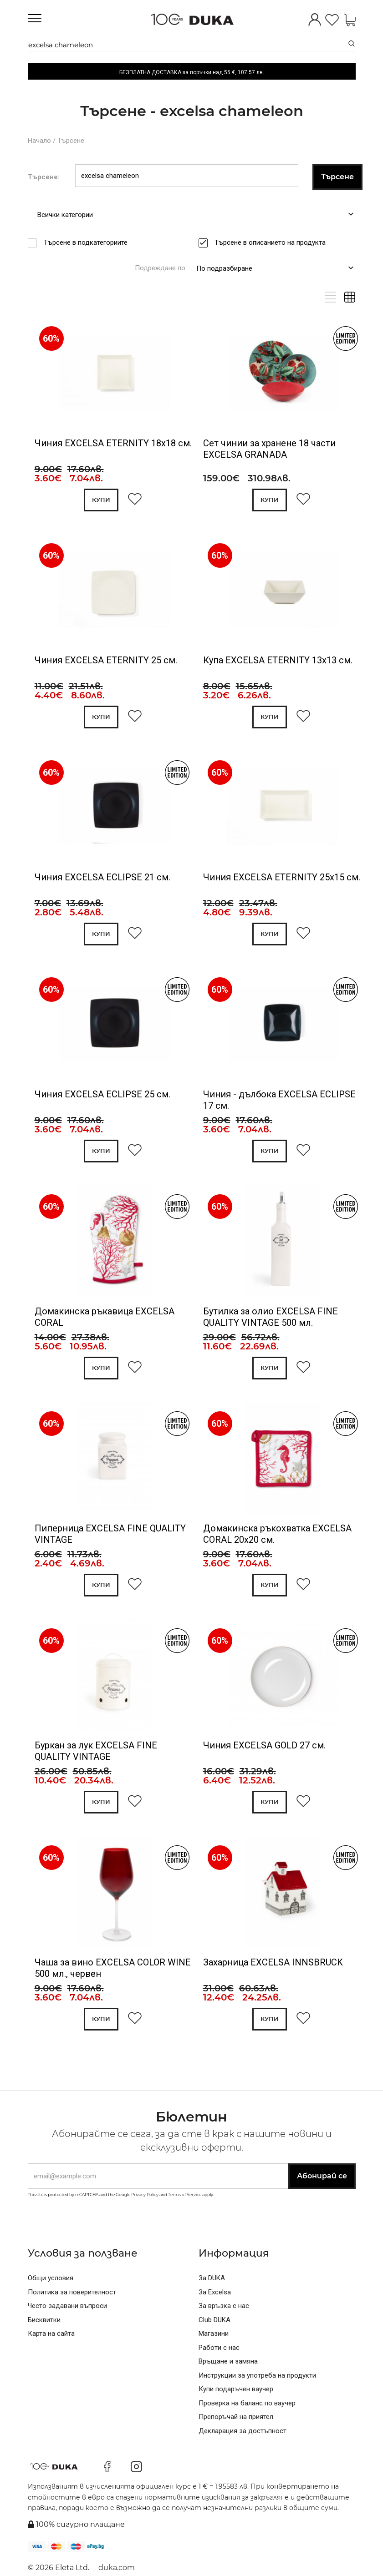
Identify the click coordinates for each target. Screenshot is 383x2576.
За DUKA (212, 2278)
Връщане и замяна (228, 2361)
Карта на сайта (51, 2333)
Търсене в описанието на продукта (273, 242)
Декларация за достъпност (242, 2431)
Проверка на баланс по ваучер (247, 2403)
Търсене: (44, 177)
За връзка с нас (224, 2306)
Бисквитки (44, 2320)
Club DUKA (214, 2320)
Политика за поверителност (72, 2292)
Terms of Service (184, 2194)
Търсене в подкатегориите (88, 242)
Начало (39, 140)
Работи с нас (219, 2348)
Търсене (70, 140)
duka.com (116, 2567)
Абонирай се (322, 2176)
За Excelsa (215, 2292)
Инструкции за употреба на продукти (257, 2375)
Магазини (214, 2333)
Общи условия (50, 2278)
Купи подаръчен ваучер (236, 2389)
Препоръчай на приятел (236, 2417)
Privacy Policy (144, 2194)
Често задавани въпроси (67, 2306)
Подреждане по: (161, 268)
